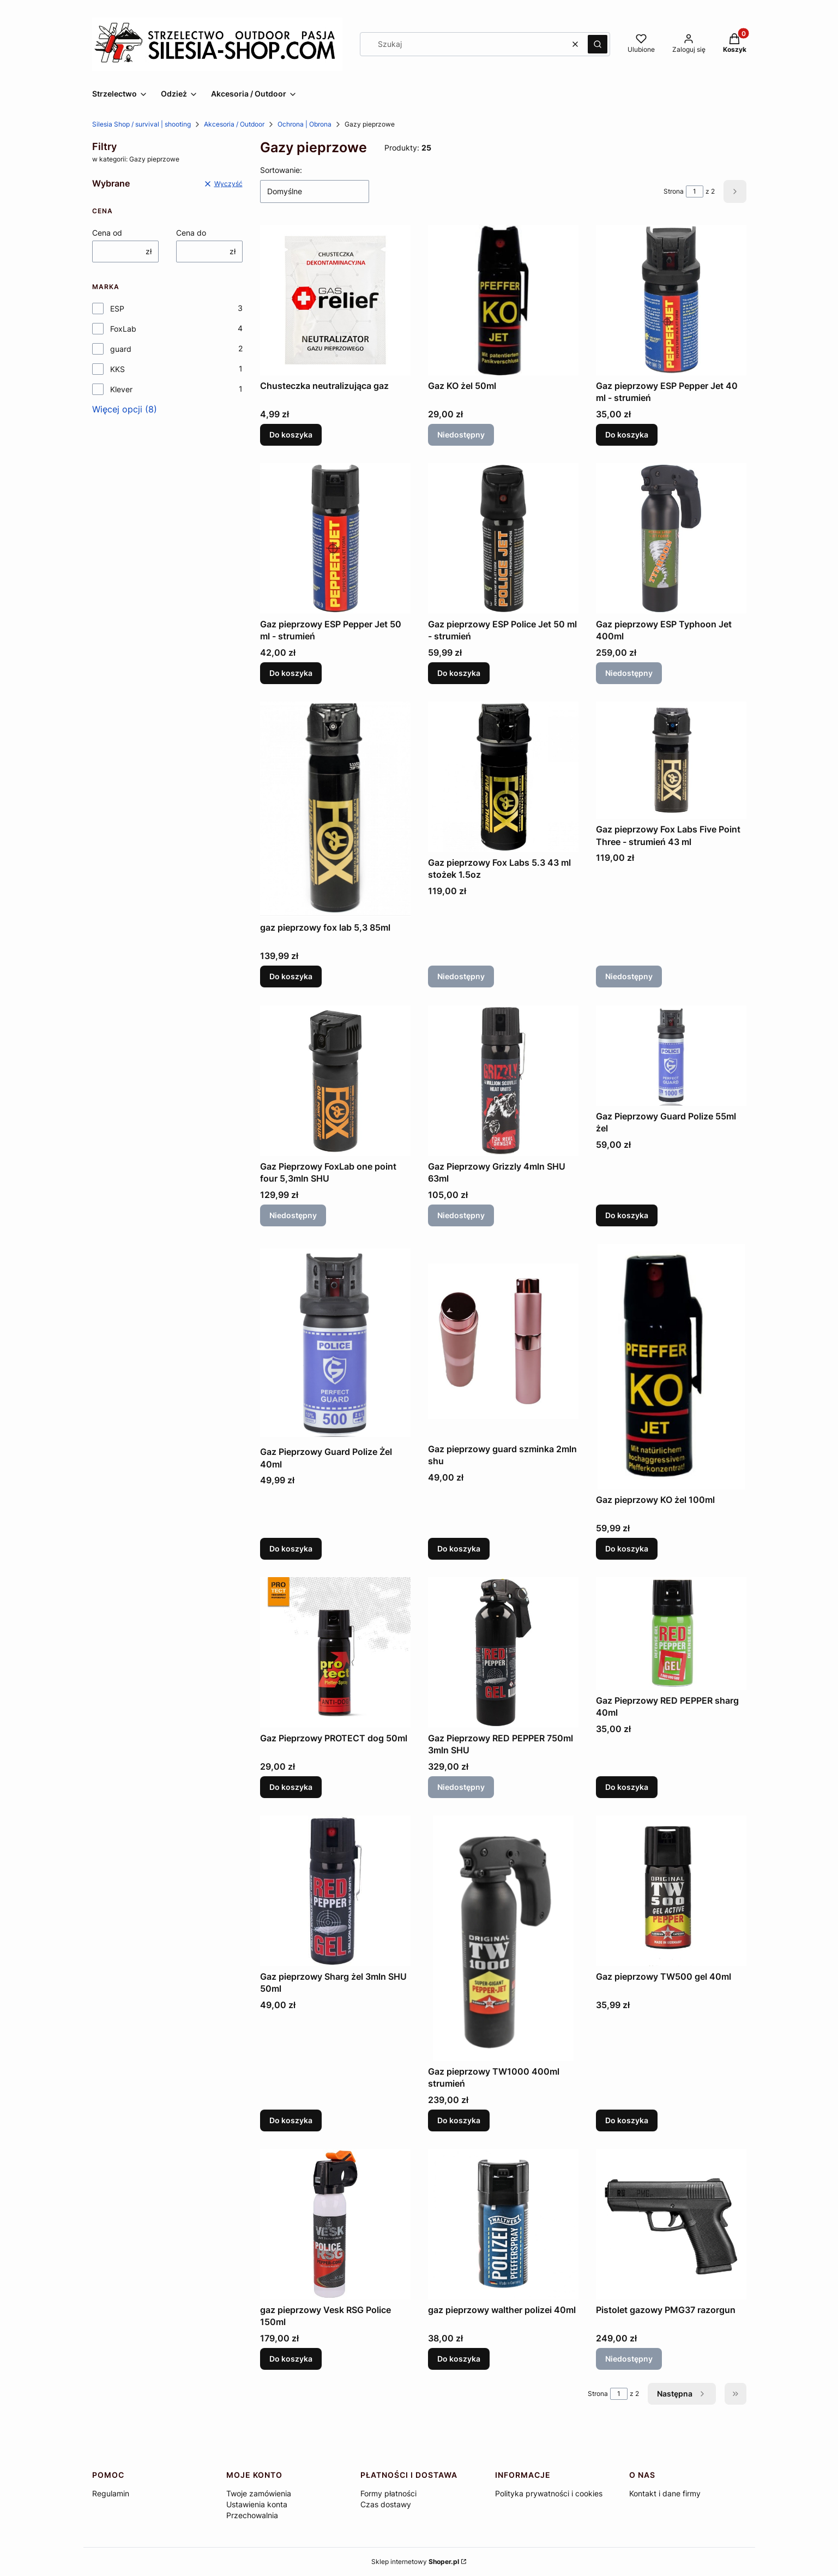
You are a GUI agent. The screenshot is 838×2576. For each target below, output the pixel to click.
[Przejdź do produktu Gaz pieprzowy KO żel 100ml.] (671, 1366)
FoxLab (123, 328)
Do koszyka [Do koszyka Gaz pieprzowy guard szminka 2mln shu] (458, 1548)
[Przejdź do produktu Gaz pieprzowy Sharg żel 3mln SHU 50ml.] (335, 1891)
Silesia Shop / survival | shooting (141, 124)
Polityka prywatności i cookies (548, 2493)
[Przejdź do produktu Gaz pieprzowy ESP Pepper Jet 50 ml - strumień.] (335, 538)
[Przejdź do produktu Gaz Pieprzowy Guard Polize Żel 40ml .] (335, 1342)
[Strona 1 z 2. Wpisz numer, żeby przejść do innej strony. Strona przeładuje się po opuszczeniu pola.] (694, 191)
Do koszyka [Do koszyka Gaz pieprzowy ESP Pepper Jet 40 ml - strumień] (626, 434)
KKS (117, 369)
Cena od (107, 232)
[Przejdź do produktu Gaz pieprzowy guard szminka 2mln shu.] (503, 1341)
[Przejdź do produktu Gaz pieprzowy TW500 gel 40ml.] (671, 1891)
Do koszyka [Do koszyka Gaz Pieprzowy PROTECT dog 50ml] (290, 1787)
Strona (674, 191)
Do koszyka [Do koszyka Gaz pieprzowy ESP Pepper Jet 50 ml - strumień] (290, 673)
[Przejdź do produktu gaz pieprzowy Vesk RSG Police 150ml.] (335, 2224)
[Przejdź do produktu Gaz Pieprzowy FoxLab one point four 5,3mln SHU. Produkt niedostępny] (335, 1080)
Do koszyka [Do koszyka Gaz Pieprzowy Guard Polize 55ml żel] (626, 1215)
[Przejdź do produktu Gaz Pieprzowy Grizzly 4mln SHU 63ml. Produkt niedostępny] (503, 1080)
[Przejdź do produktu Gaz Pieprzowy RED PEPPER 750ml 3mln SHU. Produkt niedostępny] (503, 1652)
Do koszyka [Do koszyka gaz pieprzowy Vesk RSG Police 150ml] (290, 2358)
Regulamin (110, 2493)
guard (120, 349)
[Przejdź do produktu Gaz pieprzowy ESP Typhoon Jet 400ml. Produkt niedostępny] (671, 538)
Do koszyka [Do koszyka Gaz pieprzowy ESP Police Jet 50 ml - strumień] (458, 673)
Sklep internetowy (415, 2561)
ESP (117, 308)
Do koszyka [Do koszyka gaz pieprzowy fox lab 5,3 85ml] (290, 976)
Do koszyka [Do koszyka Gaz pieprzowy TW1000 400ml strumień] (458, 2120)
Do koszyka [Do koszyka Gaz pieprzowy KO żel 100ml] (626, 1548)
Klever (121, 389)
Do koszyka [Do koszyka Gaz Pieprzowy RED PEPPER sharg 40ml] (626, 1787)
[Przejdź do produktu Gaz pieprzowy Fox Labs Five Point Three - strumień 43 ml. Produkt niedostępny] (671, 760)
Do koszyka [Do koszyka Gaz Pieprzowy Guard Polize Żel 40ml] (290, 1548)
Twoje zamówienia (258, 2493)
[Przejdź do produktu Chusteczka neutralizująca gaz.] (335, 300)
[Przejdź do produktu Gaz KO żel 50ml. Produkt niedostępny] (503, 300)
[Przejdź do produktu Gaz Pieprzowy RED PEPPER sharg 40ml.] (671, 1633)
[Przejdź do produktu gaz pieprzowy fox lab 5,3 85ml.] (335, 809)
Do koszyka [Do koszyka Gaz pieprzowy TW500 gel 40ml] (626, 2120)
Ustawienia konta (256, 2504)
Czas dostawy (385, 2504)
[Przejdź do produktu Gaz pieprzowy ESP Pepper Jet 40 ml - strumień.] (671, 300)
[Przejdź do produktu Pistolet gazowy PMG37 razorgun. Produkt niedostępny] (671, 2224)
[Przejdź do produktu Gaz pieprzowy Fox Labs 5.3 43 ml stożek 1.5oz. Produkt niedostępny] (503, 777)
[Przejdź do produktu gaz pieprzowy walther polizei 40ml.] (503, 2224)
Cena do (191, 232)
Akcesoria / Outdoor (234, 124)
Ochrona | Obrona (304, 124)
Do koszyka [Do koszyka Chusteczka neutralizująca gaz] (290, 434)
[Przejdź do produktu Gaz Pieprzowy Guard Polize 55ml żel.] (671, 1055)
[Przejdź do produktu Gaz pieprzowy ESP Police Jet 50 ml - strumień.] (503, 538)
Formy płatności (388, 2493)
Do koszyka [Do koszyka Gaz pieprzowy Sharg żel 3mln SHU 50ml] (290, 2120)
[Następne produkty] (682, 2394)
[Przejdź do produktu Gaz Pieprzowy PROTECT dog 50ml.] (335, 1652)
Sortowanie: (281, 170)
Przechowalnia (252, 2515)
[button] (597, 44)
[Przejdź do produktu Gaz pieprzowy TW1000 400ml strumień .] (503, 1938)
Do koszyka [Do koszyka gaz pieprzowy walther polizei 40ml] (458, 2358)
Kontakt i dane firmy (665, 2493)
